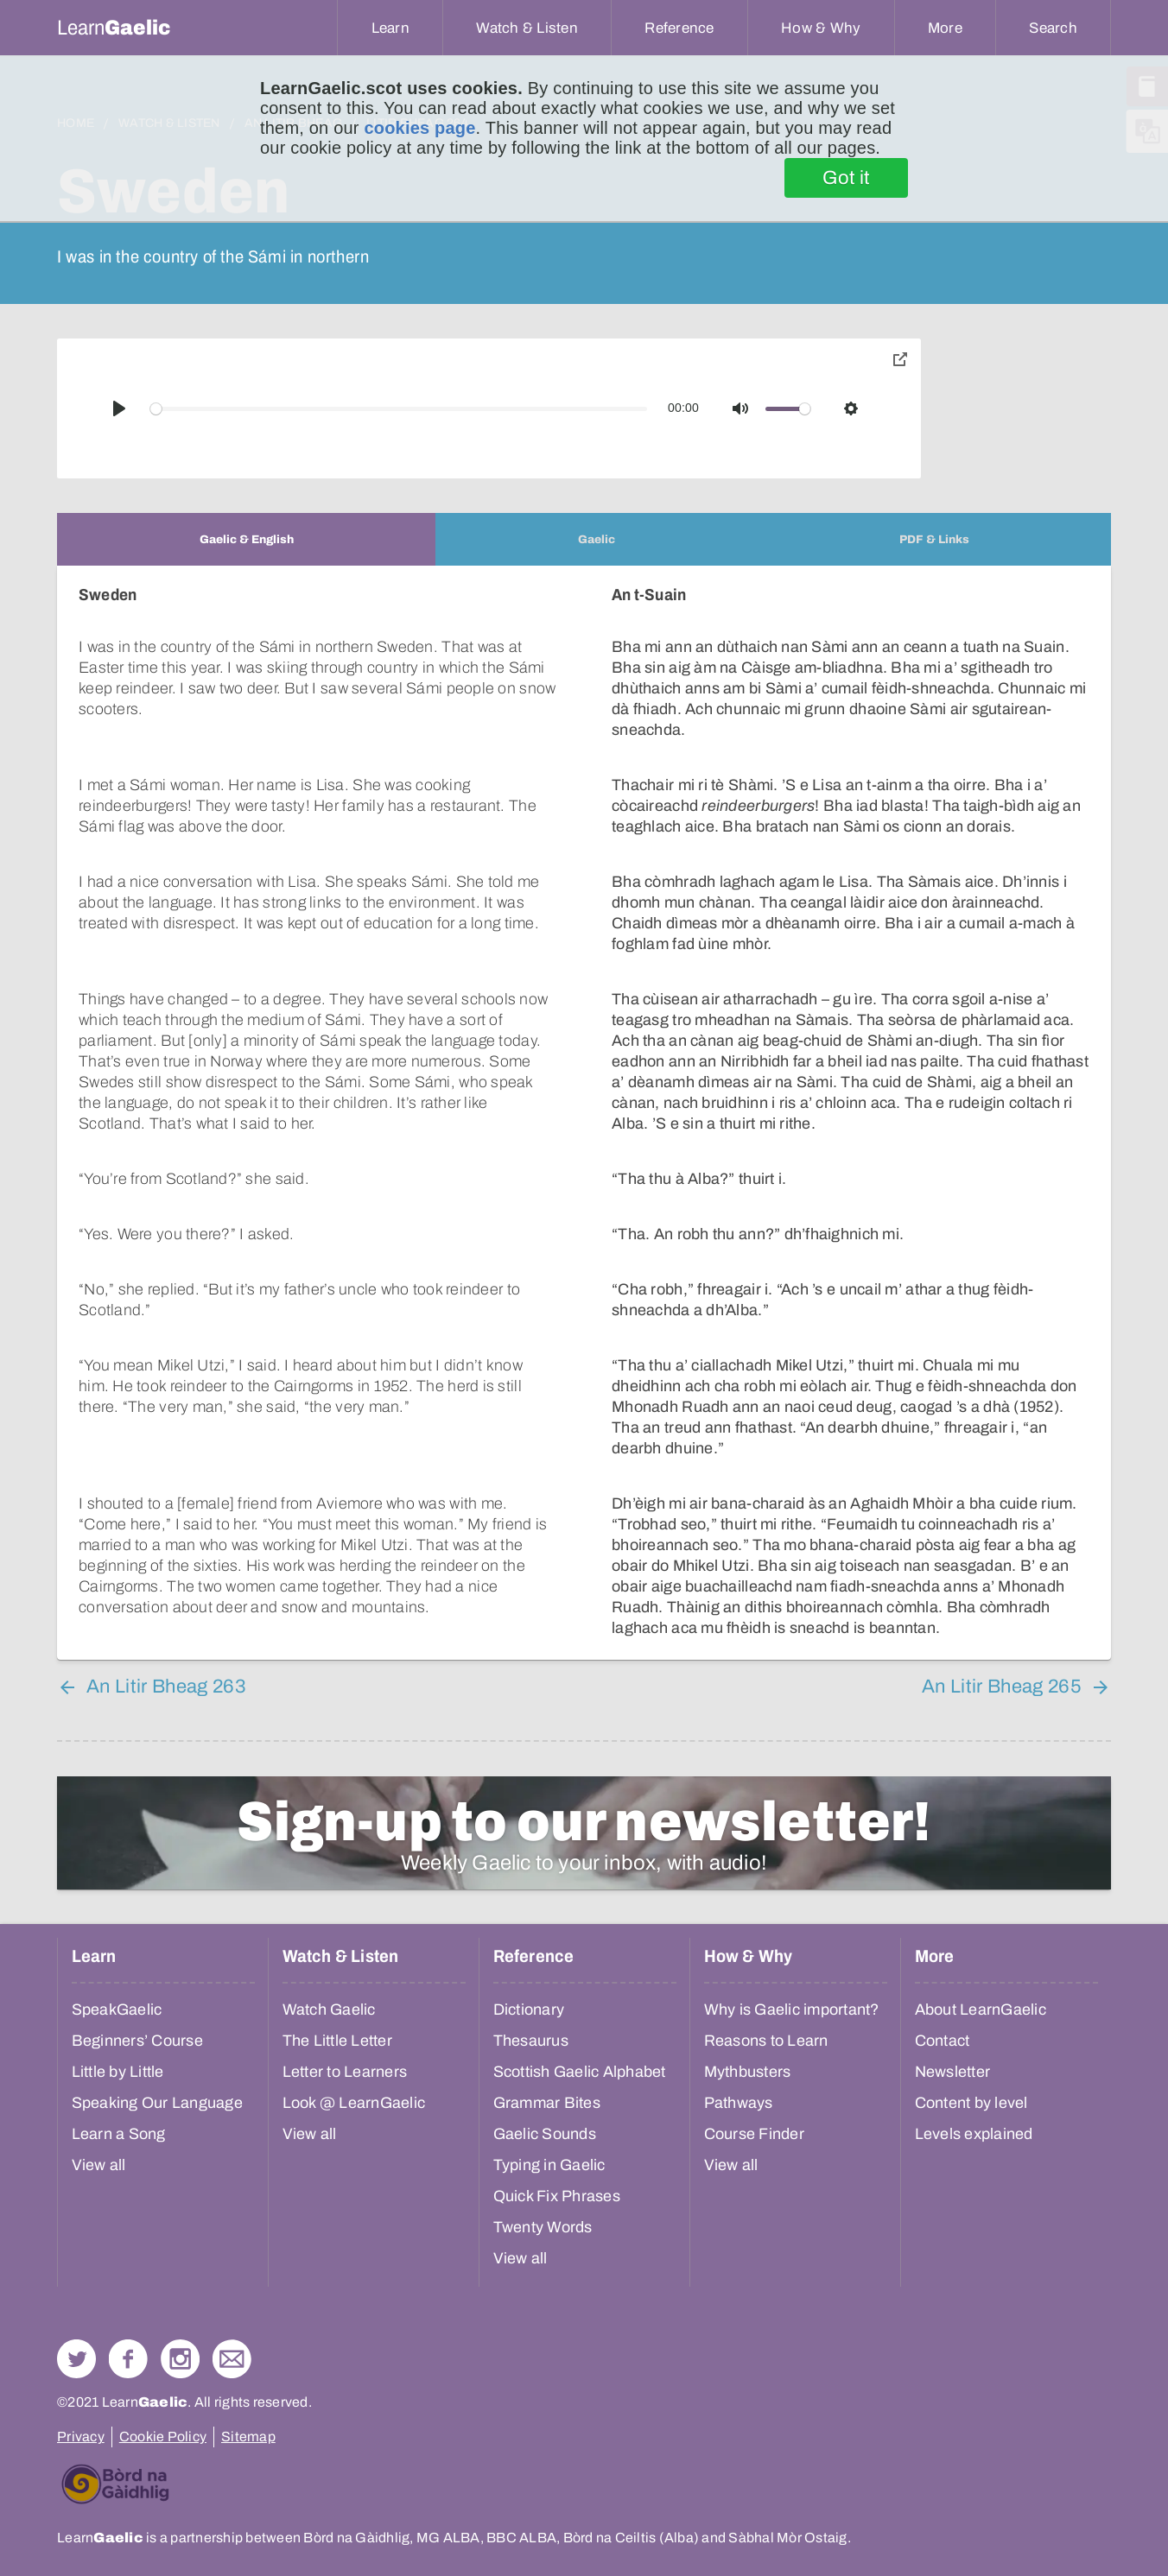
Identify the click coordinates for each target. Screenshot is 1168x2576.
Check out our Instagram (180, 2358)
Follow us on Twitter (76, 2358)
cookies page (419, 127)
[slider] (399, 409)
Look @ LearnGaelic (354, 2102)
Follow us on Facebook (128, 2358)
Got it (846, 178)
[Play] (119, 408)
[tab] (246, 539)
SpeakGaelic (117, 2009)
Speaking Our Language (157, 2102)
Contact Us (232, 2358)
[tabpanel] (584, 1113)
